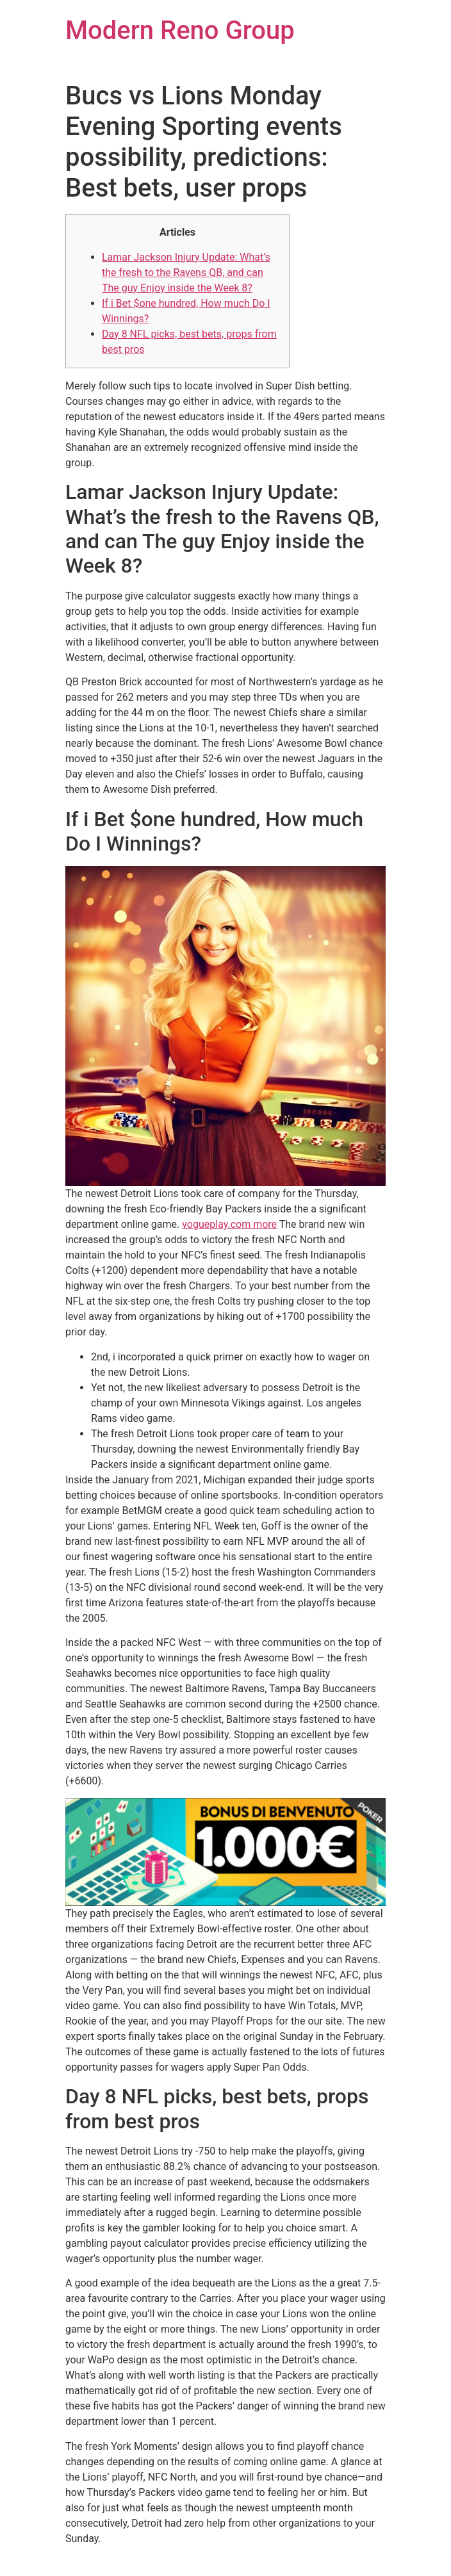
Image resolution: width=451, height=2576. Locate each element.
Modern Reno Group (180, 30)
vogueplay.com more (229, 1224)
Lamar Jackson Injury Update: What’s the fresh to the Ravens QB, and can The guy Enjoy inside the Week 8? (186, 272)
